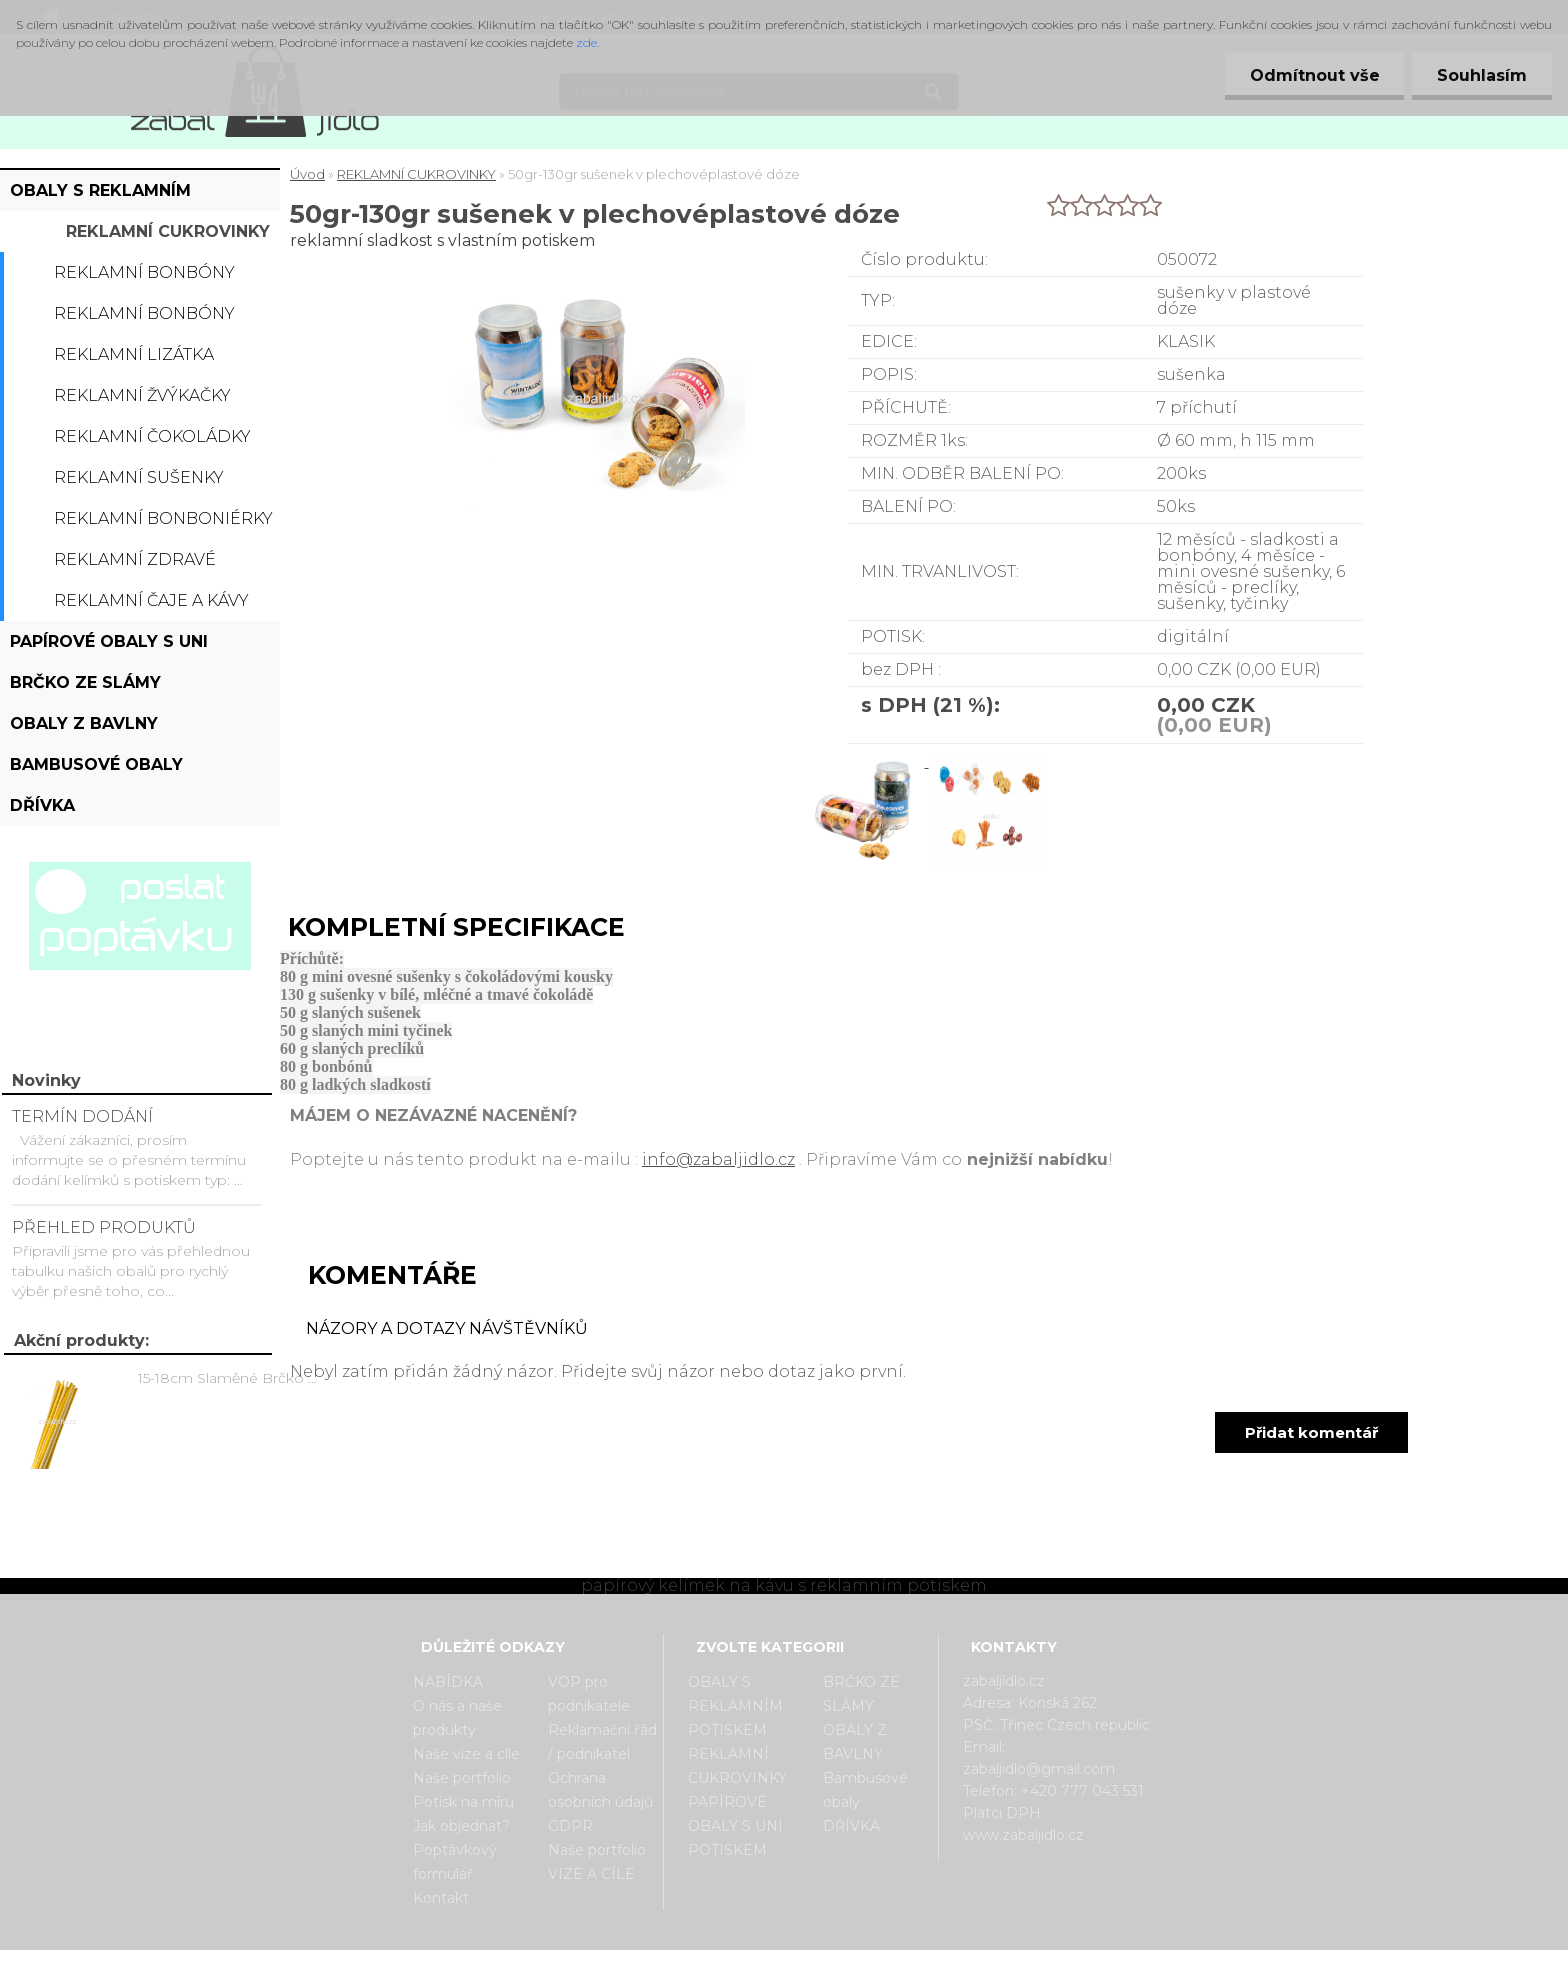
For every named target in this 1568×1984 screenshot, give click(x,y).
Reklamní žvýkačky (142, 395)
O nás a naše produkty (457, 1718)
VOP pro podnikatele (589, 1694)
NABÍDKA (448, 1682)
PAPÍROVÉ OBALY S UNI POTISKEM (109, 647)
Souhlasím (1482, 75)
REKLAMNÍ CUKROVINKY (168, 231)
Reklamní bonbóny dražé (144, 319)
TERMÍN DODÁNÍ (82, 1116)
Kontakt (441, 1898)
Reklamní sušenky (139, 477)
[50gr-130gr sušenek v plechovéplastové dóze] (867, 761)
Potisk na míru (463, 1802)
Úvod (307, 174)
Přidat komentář (1311, 1432)
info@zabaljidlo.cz (718, 1159)
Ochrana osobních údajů (600, 1790)
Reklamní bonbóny (144, 272)
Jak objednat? (461, 1826)
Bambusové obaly (96, 764)
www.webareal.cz (863, 1967)
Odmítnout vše (1314, 75)
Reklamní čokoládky (152, 436)
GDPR (570, 1826)
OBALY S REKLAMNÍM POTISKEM (100, 196)
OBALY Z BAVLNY (84, 723)
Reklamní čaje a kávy (151, 600)
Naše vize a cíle (466, 1754)
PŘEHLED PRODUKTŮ (104, 1227)
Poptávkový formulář (455, 1862)
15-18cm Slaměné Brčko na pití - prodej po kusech (231, 1378)
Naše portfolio (462, 1778)
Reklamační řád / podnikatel (602, 1742)
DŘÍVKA (42, 805)
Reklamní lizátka (134, 354)
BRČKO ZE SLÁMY (85, 682)
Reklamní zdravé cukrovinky (135, 565)
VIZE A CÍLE (591, 1874)
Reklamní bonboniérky (163, 518)
